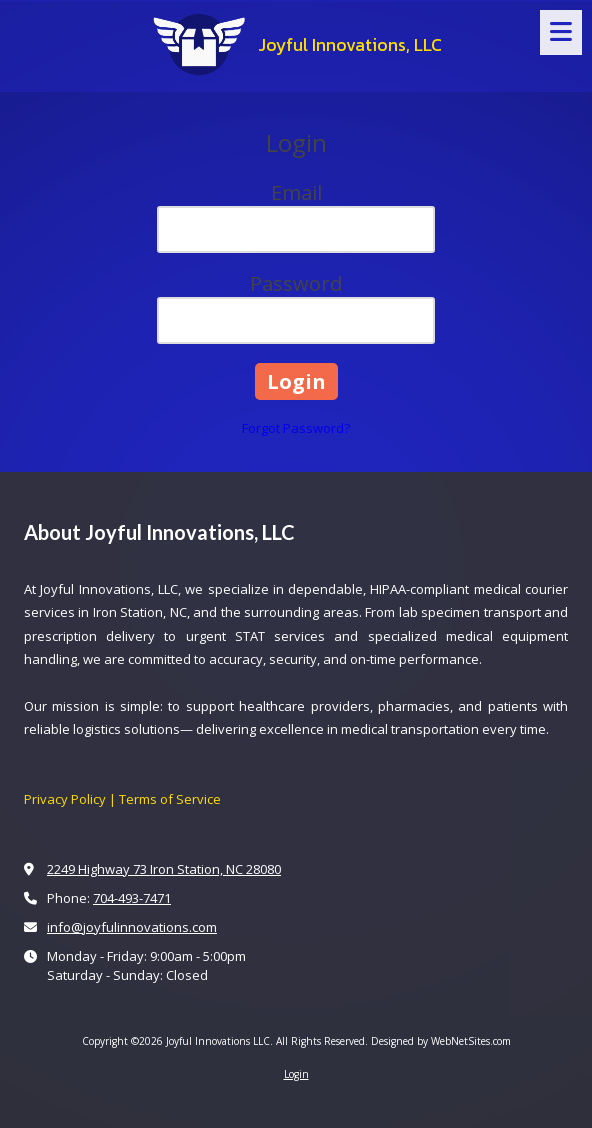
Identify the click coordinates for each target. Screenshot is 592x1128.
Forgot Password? (296, 428)
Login (296, 1074)
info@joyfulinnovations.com (132, 927)
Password (296, 283)
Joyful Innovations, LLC (350, 45)
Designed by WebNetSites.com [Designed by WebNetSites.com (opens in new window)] (441, 1041)
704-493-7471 (132, 898)
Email (296, 192)
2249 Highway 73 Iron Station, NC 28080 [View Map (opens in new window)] (164, 869)
